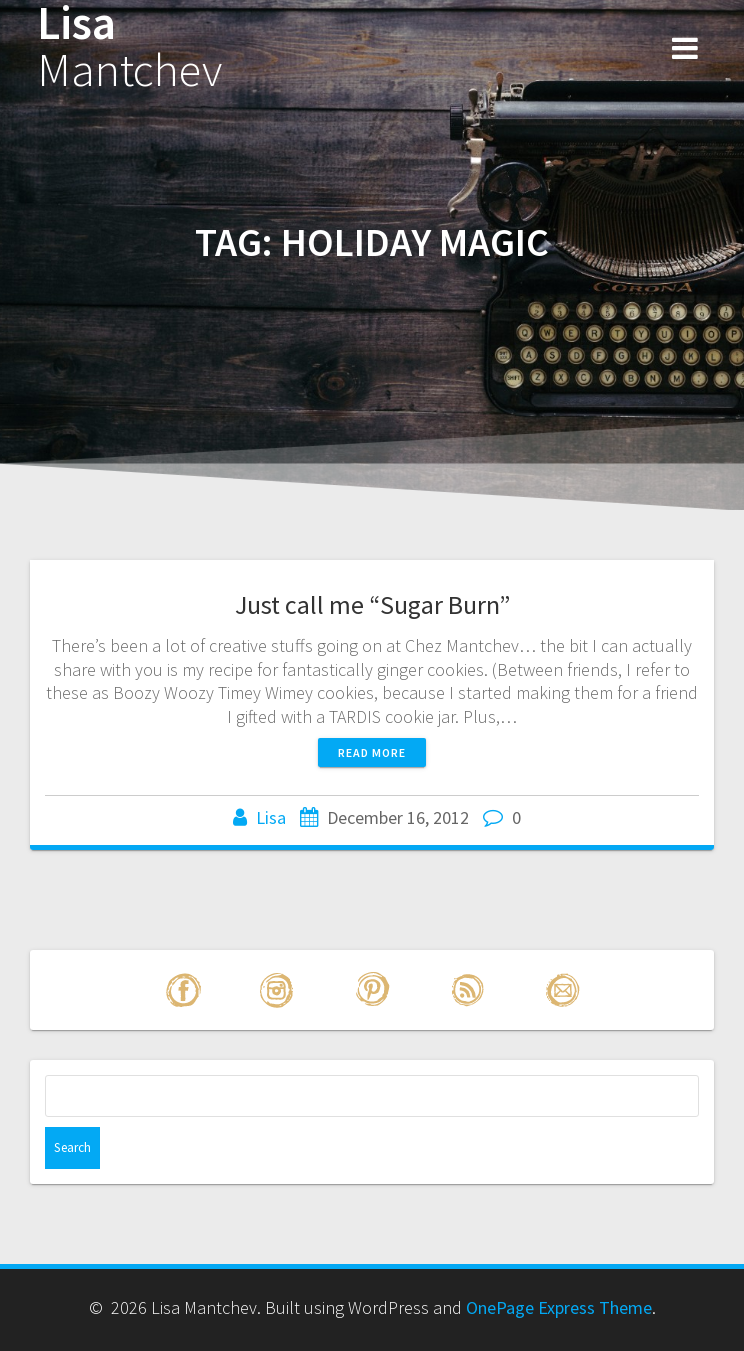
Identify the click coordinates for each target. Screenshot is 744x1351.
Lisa (129, 47)
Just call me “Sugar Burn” (372, 604)
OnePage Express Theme (559, 1307)
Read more (372, 752)
